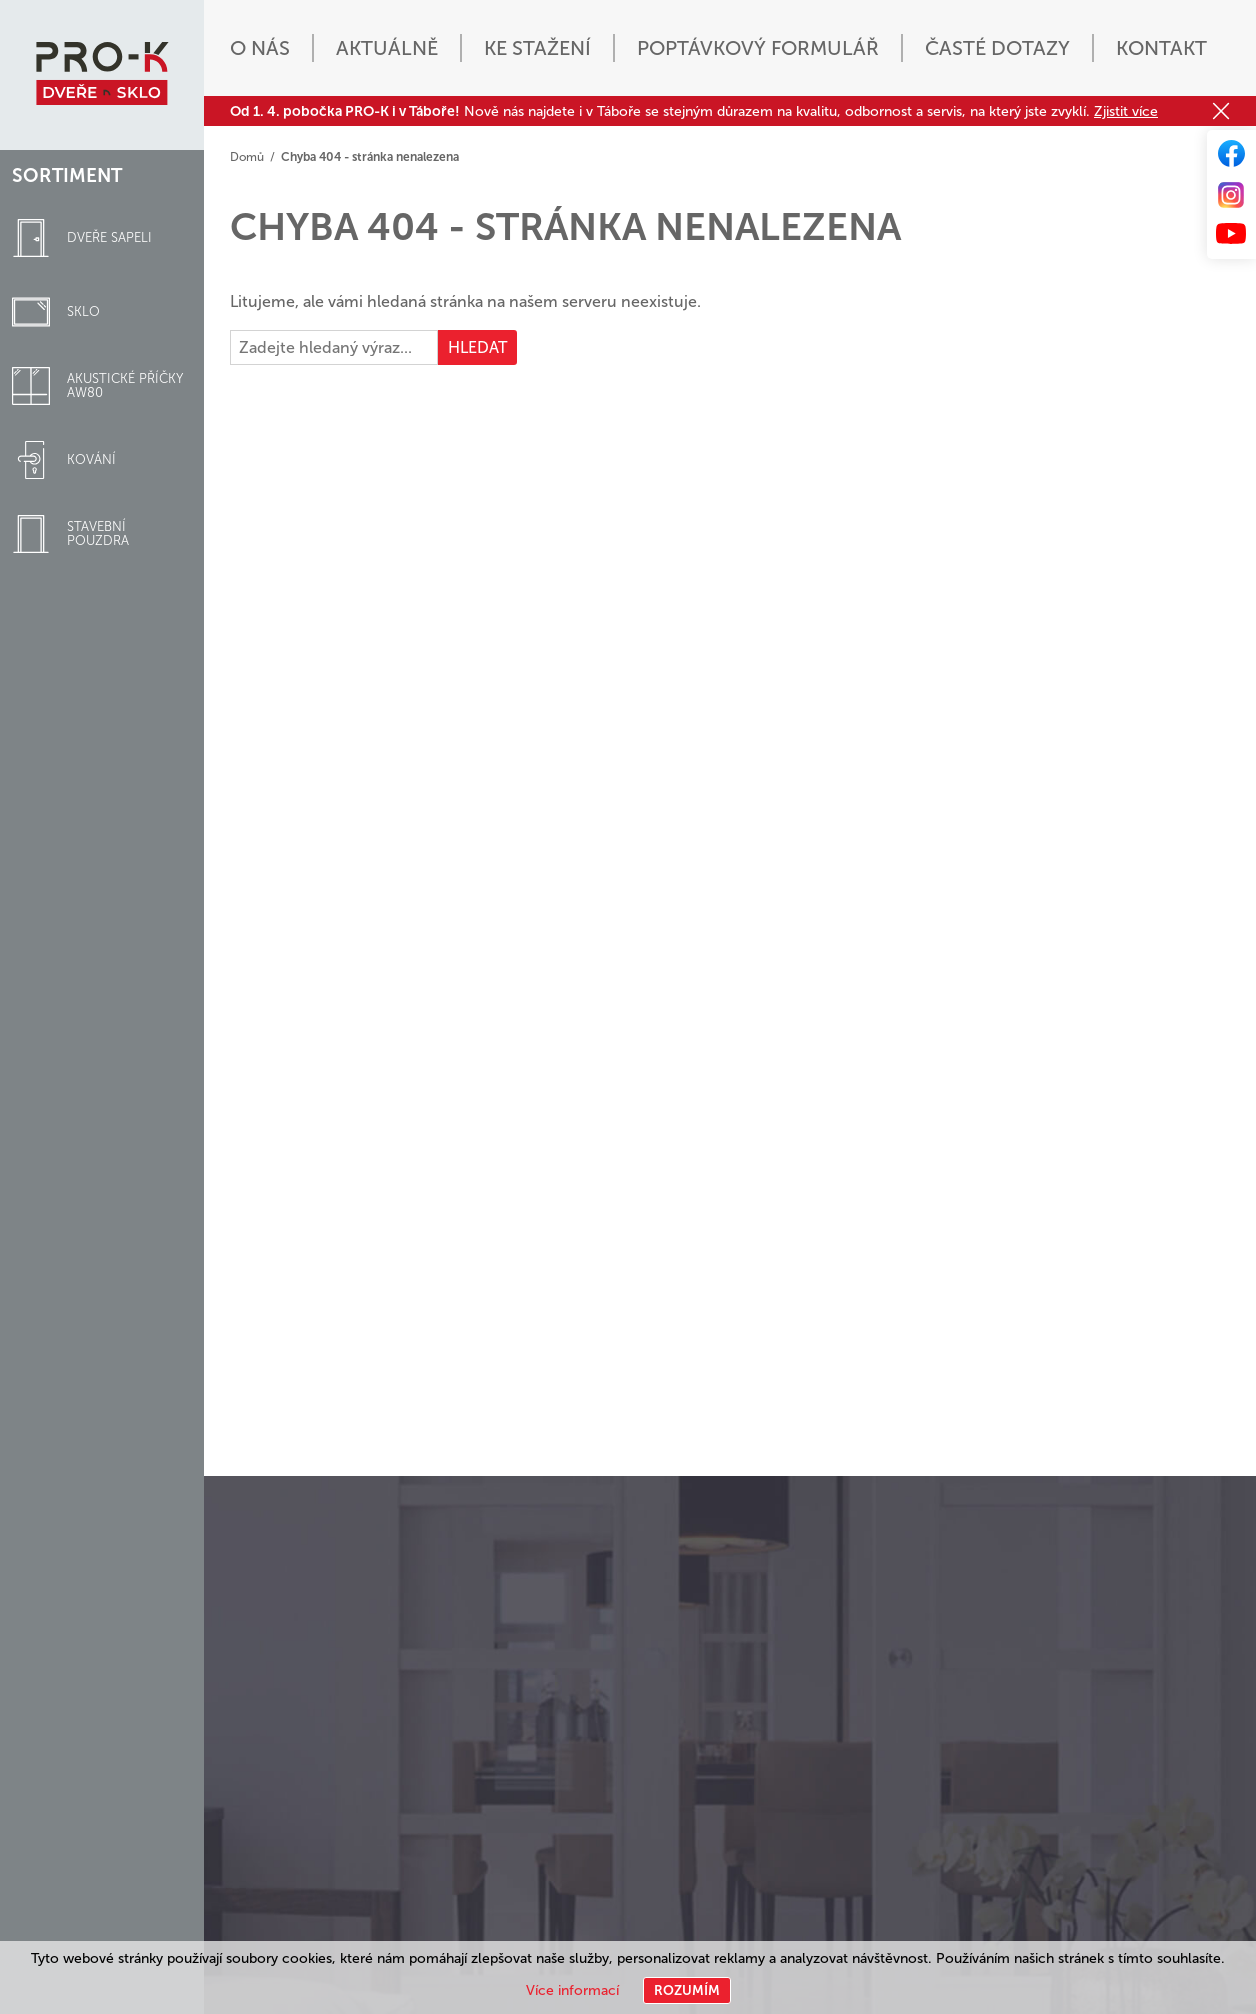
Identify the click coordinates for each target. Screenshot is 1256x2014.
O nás (260, 48)
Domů (247, 157)
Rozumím (687, 1990)
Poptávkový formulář (758, 48)
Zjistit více (1126, 111)
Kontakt (1161, 48)
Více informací (572, 1990)
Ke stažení (537, 48)
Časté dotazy (997, 48)
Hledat (477, 347)
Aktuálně (387, 48)
